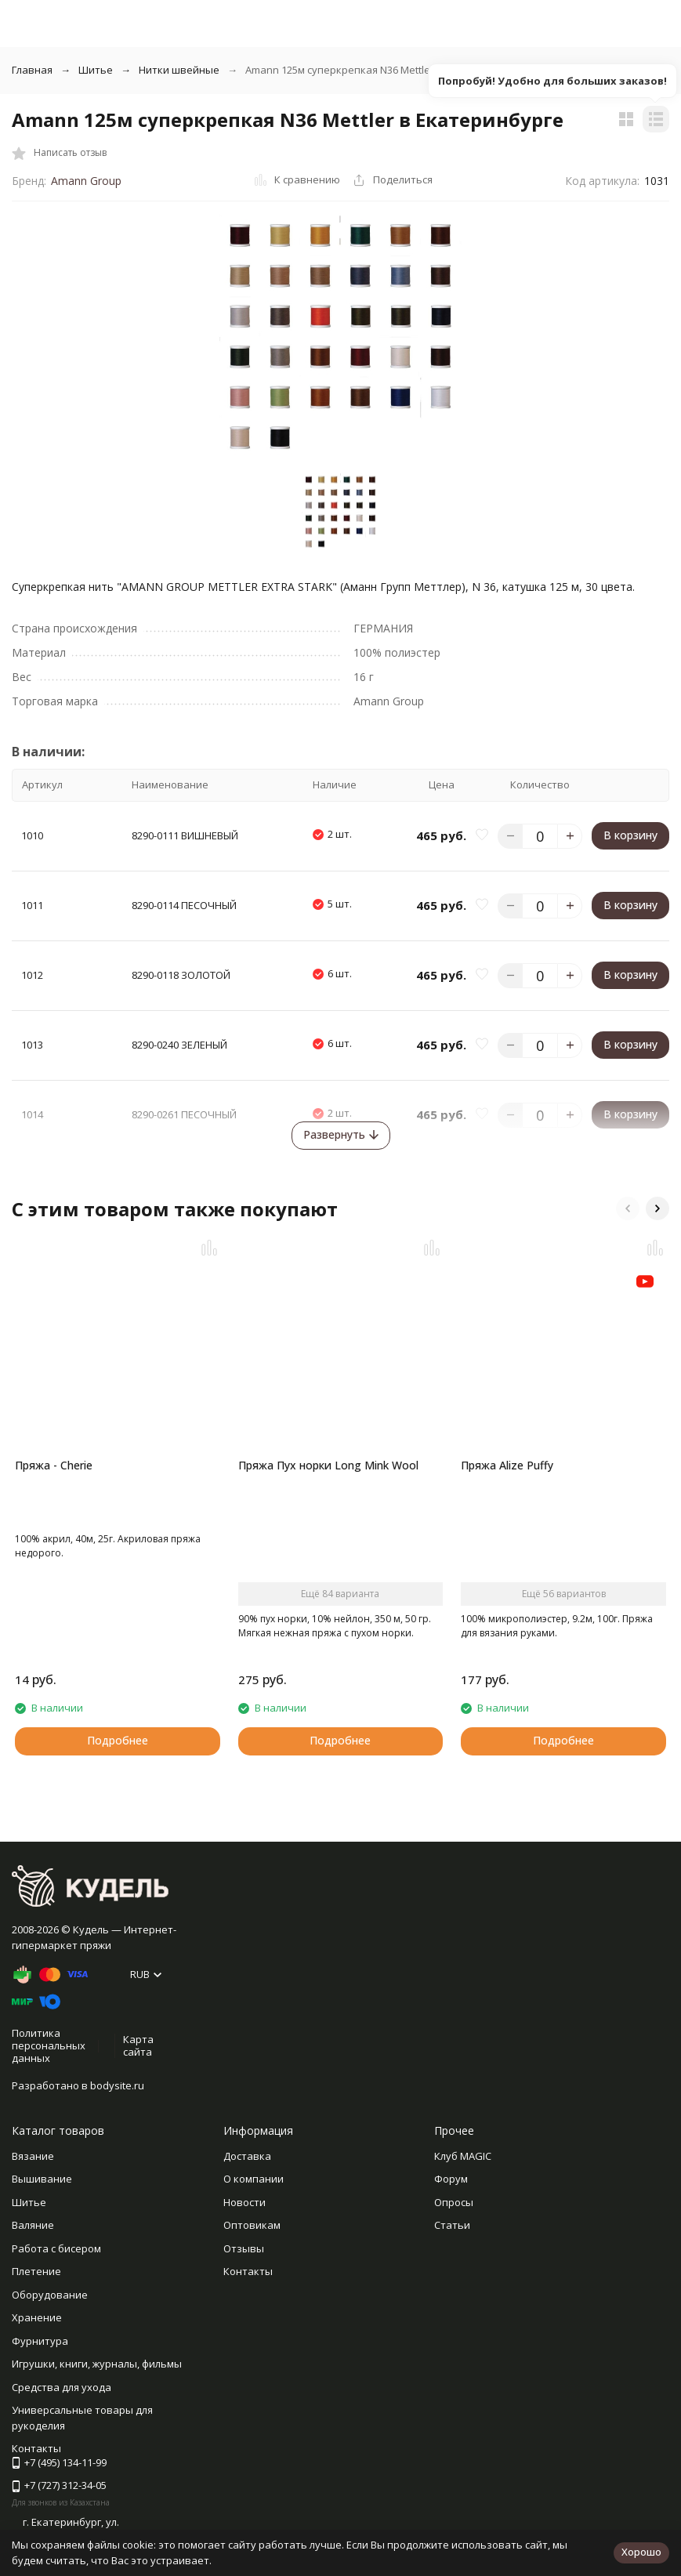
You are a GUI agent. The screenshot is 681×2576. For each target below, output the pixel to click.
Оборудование (50, 2295)
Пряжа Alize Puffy (507, 1465)
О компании (253, 2179)
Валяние (33, 2225)
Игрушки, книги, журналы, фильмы (97, 2364)
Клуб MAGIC (462, 2156)
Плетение (36, 2271)
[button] (627, 1208)
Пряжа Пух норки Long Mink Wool (328, 1465)
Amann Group (86, 180)
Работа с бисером (56, 2248)
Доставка (247, 2156)
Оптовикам (252, 2225)
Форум (451, 2179)
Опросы (453, 2202)
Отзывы (243, 2248)
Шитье (95, 70)
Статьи (452, 2225)
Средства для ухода (61, 2387)
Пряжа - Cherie (53, 1465)
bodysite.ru (117, 2085)
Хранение (37, 2317)
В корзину (630, 835)
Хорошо (641, 2552)
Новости (244, 2202)
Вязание (33, 2156)
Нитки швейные (179, 70)
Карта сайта (138, 2045)
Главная (32, 70)
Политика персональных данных (48, 2045)
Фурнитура (40, 2341)
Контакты (248, 2271)
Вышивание (42, 2179)
